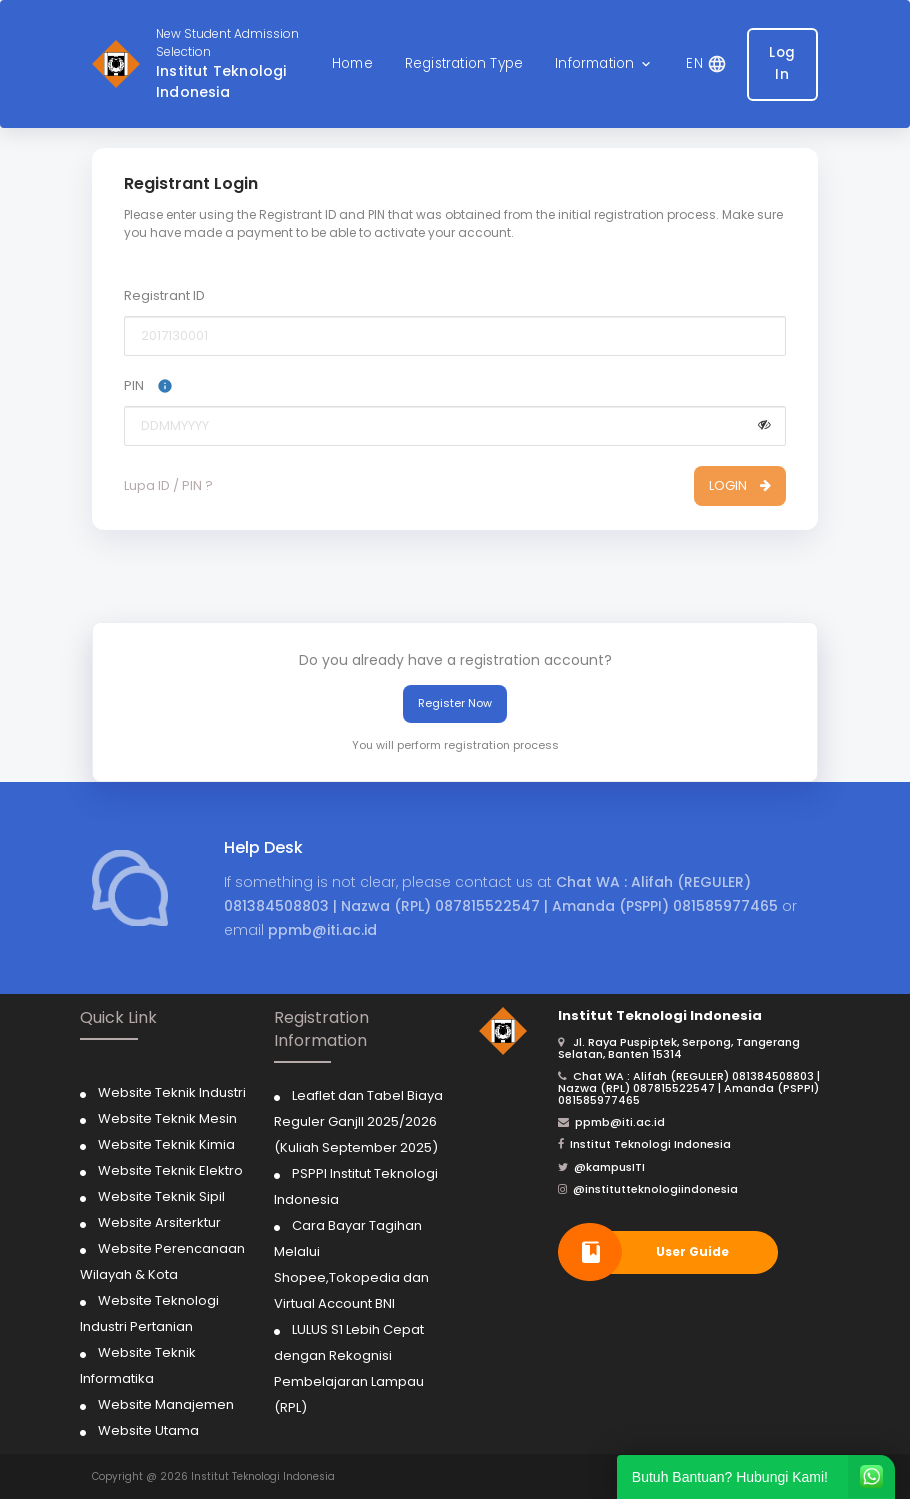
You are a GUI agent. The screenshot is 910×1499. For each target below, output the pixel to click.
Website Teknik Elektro (170, 1170)
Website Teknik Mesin (167, 1118)
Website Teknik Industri (172, 1092)
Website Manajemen (166, 1404)
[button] (604, 64)
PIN (148, 385)
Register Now (455, 703)
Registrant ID (164, 295)
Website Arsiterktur (159, 1222)
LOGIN (740, 485)
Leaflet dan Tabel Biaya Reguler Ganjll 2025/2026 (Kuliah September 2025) (358, 1121)
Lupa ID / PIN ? (168, 486)
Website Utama (148, 1430)
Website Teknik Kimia (166, 1144)
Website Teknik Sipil (161, 1196)
